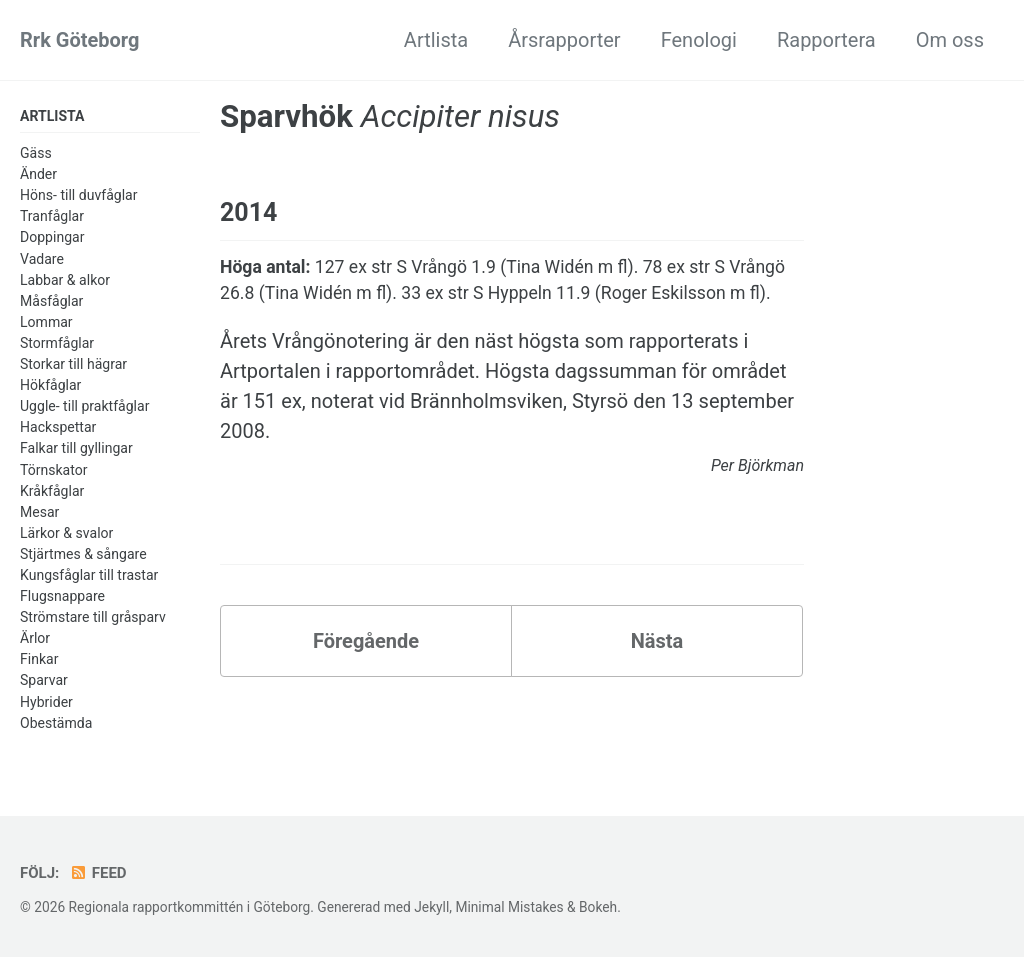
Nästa (657, 641)
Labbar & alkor (65, 280)
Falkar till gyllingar (76, 448)
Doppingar (52, 237)
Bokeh (598, 907)
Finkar (39, 659)
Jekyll (431, 907)
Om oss (950, 40)
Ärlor (35, 638)
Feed (97, 873)
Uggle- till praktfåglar (84, 406)
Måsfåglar (51, 301)
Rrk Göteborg (79, 40)
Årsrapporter (564, 40)
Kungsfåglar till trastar (89, 575)
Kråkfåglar (52, 491)
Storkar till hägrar (73, 364)
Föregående (366, 641)
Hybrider (46, 702)
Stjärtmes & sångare (83, 554)
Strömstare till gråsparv (93, 617)
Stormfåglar (57, 343)
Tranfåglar (52, 216)
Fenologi (699, 40)
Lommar (46, 322)
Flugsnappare (62, 596)
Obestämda (56, 723)
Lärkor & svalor (66, 533)
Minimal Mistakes (509, 907)
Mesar (39, 512)
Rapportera (826, 40)
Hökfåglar (50, 385)
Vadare (42, 259)
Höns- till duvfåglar (79, 195)
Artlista (436, 40)
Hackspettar (58, 427)
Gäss (36, 153)
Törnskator (53, 470)
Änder (38, 174)
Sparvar (44, 680)
